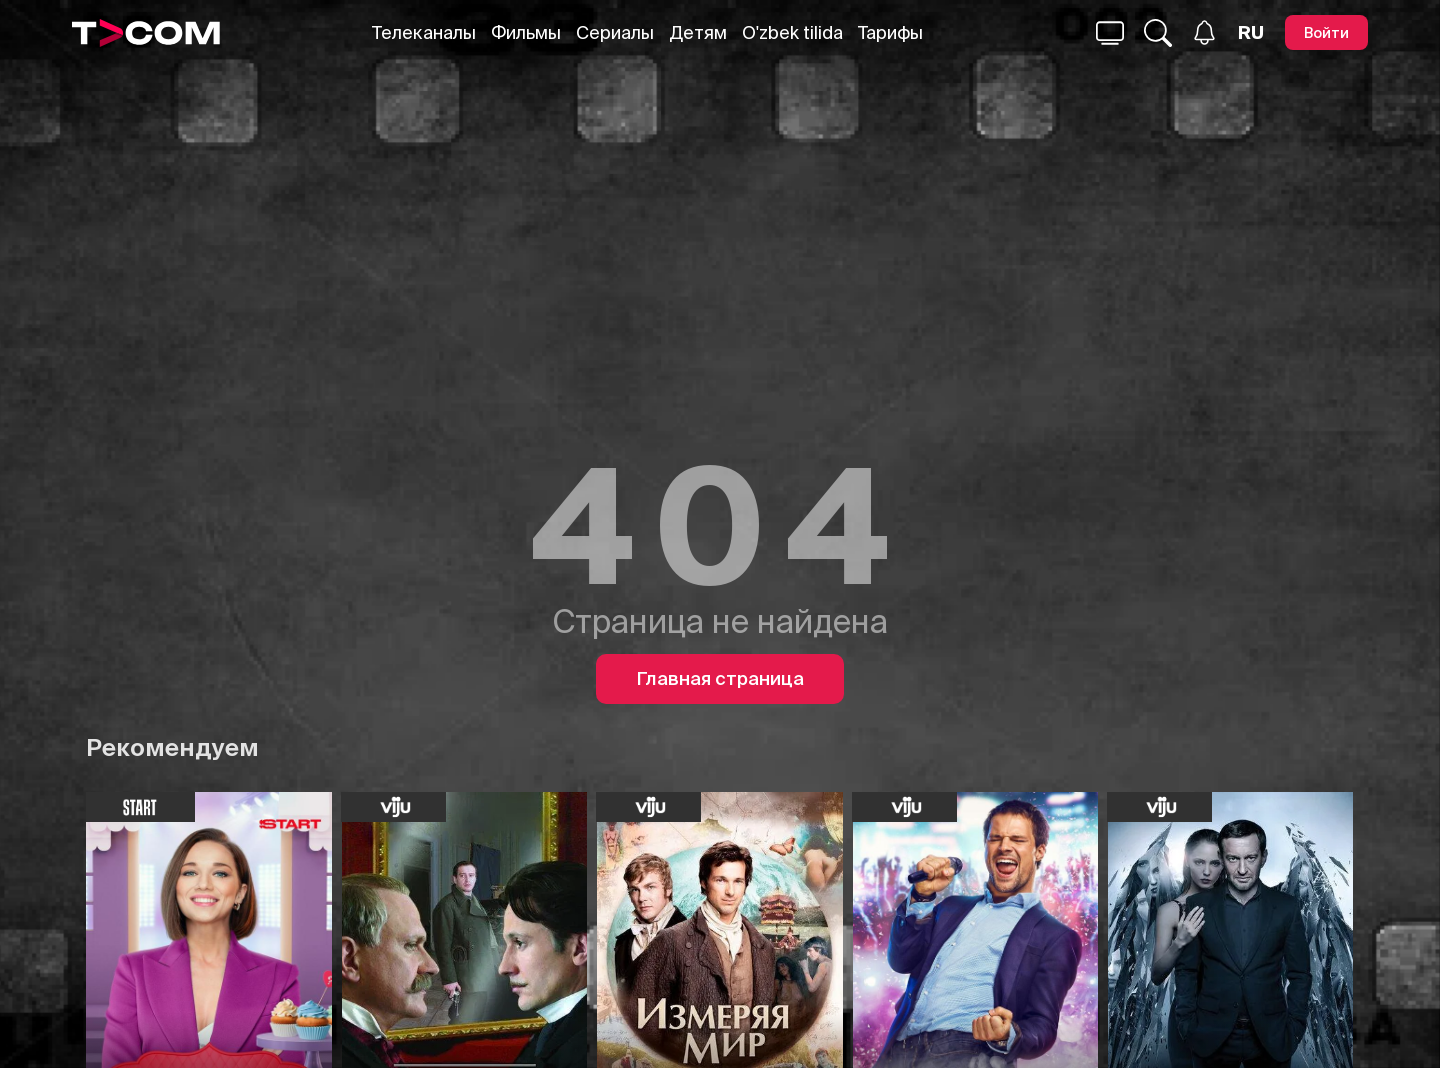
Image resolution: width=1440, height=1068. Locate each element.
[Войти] (1326, 32)
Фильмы (526, 32)
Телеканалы (424, 32)
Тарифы (890, 32)
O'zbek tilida (792, 32)
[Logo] (146, 33)
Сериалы (615, 32)
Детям (698, 32)
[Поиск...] (1110, 33)
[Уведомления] (1204, 32)
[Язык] (1251, 33)
